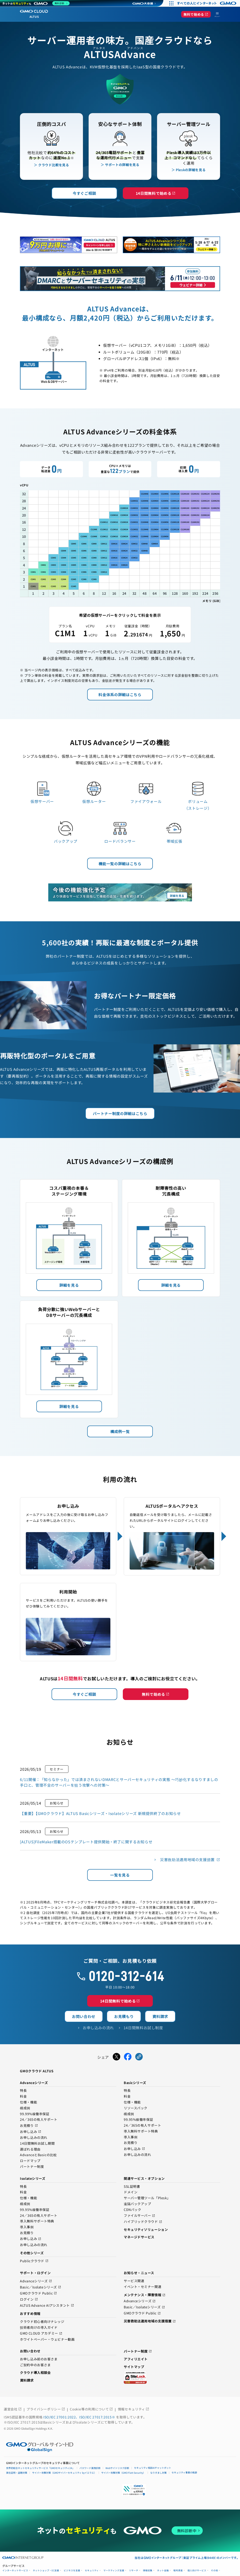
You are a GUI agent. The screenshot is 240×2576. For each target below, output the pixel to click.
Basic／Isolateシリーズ (40, 2287)
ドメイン (130, 2192)
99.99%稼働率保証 (34, 2114)
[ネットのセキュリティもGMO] (36, 3)
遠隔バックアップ (137, 2204)
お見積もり (124, 2016)
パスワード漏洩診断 (90, 2468)
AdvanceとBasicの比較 (38, 2155)
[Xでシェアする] (116, 2057)
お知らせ (57, 1803)
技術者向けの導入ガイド (38, 2327)
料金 (23, 2096)
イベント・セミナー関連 (142, 2287)
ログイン (29, 2299)
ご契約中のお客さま (35, 2365)
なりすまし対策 (158, 2472)
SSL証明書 (132, 2186)
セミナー (57, 1769)
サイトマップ (134, 2366)
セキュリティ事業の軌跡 (184, 2472)
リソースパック (135, 2108)
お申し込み (30, 2131)
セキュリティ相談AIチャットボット (152, 2467)
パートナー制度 (32, 2167)
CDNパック (132, 2210)
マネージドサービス (139, 2237)
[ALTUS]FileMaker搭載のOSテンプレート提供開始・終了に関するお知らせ (86, 1841)
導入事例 (130, 2137)
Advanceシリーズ (36, 2281)
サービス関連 (134, 2281)
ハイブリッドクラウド (143, 2222)
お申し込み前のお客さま (38, 2359)
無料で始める (196, 14)
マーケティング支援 (113, 2570)
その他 (214, 2570)
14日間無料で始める (156, 193)
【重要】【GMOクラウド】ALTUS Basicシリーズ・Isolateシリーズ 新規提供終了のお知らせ (100, 1813)
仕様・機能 (28, 2102)
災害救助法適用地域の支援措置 (150, 2321)
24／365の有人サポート (38, 2120)
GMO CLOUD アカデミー (41, 2333)
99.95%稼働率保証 (138, 2120)
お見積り (29, 2125)
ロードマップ (30, 2161)
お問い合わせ (83, 2016)
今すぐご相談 (84, 193)
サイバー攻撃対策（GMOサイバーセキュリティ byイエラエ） (64, 2472)
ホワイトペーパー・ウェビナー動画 (47, 2339)
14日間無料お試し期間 (37, 2143)
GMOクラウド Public (38, 2293)
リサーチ (133, 2570)
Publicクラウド (34, 2261)
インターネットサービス (15, 2570)
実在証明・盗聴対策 (16, 2472)
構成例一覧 (120, 1431)
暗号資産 (178, 2570)
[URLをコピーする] (139, 2057)
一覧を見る (120, 1875)
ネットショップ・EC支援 (46, 2570)
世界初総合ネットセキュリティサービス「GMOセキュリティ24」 (40, 2468)
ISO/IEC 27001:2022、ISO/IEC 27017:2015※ (79, 2417)
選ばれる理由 (30, 2149)
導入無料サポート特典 (141, 2131)
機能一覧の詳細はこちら (119, 863)
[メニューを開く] (215, 14)
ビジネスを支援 (72, 2570)
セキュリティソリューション (146, 2229)
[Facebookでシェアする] (127, 2057)
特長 (23, 2090)
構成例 (25, 2108)
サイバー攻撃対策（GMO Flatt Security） (123, 2472)
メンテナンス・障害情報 (144, 2295)
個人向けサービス (197, 2570)
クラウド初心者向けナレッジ (42, 2322)
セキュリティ (92, 2570)
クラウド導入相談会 (35, 2372)
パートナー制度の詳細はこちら (120, 1113)
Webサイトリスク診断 (117, 2468)
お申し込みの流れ (33, 2138)
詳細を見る (69, 1285)
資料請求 (160, 2016)
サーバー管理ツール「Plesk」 (147, 2198)
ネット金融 (163, 2570)
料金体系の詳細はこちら (119, 694)
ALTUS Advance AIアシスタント (47, 2305)
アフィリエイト (136, 2359)
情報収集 (147, 2570)
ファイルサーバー (139, 2216)
